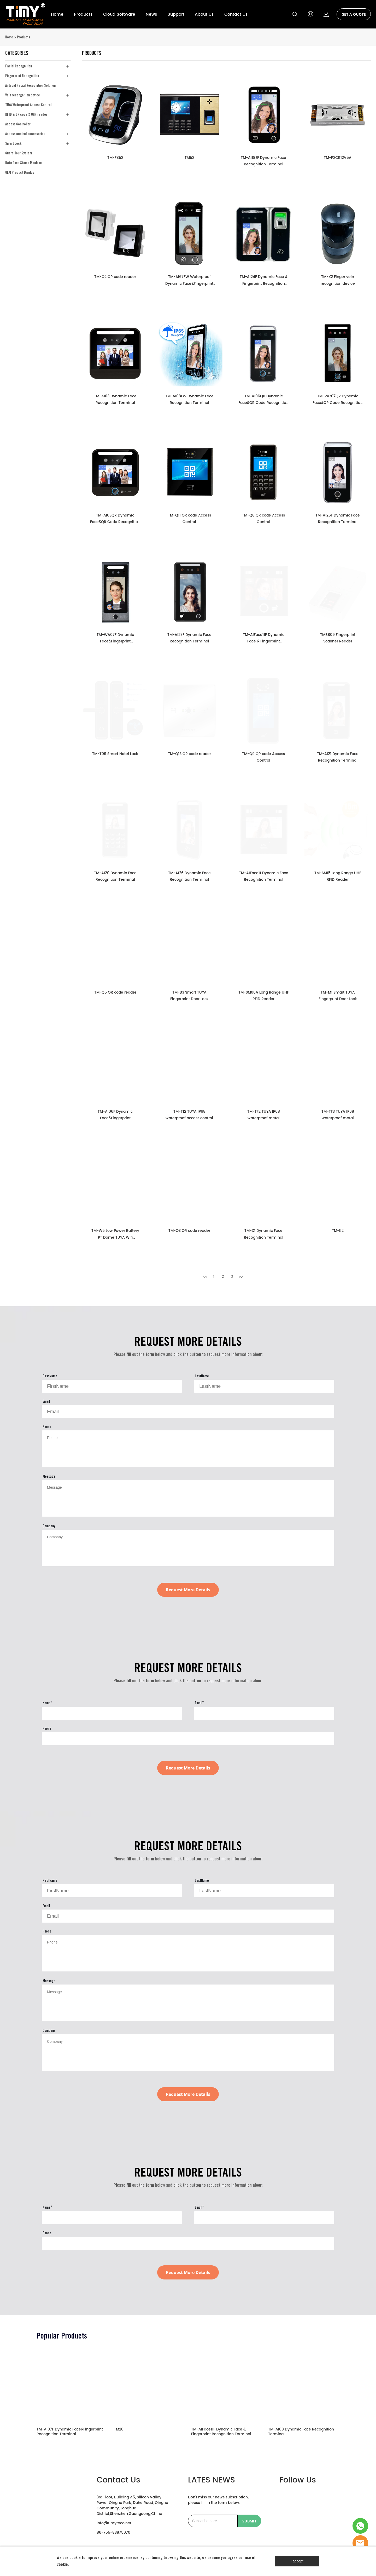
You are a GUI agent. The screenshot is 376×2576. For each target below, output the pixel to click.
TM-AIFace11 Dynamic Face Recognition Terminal (263, 876)
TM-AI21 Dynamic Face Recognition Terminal (338, 757)
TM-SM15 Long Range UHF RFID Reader (337, 876)
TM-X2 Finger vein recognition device (338, 280)
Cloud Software (119, 14)
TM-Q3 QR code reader (189, 1231)
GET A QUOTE (354, 14)
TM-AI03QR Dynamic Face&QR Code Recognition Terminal (115, 518)
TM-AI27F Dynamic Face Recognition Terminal (189, 638)
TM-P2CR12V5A (337, 158)
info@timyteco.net (114, 2523)
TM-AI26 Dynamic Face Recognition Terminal (189, 876)
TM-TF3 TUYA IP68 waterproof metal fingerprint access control (338, 1115)
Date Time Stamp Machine (23, 163)
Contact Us (236, 14)
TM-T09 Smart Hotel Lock (115, 754)
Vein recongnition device (22, 95)
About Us (204, 14)
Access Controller (18, 124)
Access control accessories (25, 134)
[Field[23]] (264, 1713)
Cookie (75, 2557)
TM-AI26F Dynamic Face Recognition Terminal (337, 518)
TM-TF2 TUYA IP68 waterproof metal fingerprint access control (263, 1115)
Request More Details (188, 1590)
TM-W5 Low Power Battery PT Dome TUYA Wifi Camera (115, 1234)
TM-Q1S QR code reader (189, 754)
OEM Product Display (19, 172)
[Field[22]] (112, 1713)
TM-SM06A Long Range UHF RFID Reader (263, 995)
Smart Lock (13, 143)
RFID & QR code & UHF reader (26, 114)
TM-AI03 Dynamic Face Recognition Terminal (115, 399)
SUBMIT (249, 2521)
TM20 (119, 2429)
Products (83, 14)
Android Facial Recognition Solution (30, 85)
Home (57, 14)
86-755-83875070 (113, 2532)
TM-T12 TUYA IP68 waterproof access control (189, 1115)
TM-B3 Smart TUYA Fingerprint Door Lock (189, 995)
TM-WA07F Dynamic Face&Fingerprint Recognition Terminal (115, 638)
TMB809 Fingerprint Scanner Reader (337, 638)
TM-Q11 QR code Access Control (189, 518)
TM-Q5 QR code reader (115, 992)
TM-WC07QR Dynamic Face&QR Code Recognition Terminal (338, 399)
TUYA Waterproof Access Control (28, 105)
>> (241, 1276)
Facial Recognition (18, 66)
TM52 (189, 158)
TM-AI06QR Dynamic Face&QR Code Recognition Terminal (263, 399)
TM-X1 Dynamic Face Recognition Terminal (263, 1234)
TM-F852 (115, 158)
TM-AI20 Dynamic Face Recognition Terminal (115, 876)
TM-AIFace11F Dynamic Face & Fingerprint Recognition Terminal (263, 638)
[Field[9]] (112, 1386)
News (151, 14)
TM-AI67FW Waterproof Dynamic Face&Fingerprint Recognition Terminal (189, 280)
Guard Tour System (18, 153)
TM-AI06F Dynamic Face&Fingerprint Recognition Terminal (115, 1115)
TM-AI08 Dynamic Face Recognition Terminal (301, 2432)
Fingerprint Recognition (22, 76)
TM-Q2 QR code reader (115, 277)
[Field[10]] (264, 1386)
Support (176, 14)
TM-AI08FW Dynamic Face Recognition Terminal (189, 399)
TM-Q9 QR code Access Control (263, 757)
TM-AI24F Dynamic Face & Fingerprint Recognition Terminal (263, 280)
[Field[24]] (188, 1738)
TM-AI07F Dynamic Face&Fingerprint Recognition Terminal (70, 2432)
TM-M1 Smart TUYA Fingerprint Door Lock (338, 995)
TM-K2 (338, 1231)
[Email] (213, 2521)
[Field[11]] (188, 1411)
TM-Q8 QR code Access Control (263, 518)
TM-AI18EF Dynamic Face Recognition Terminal (263, 161)
